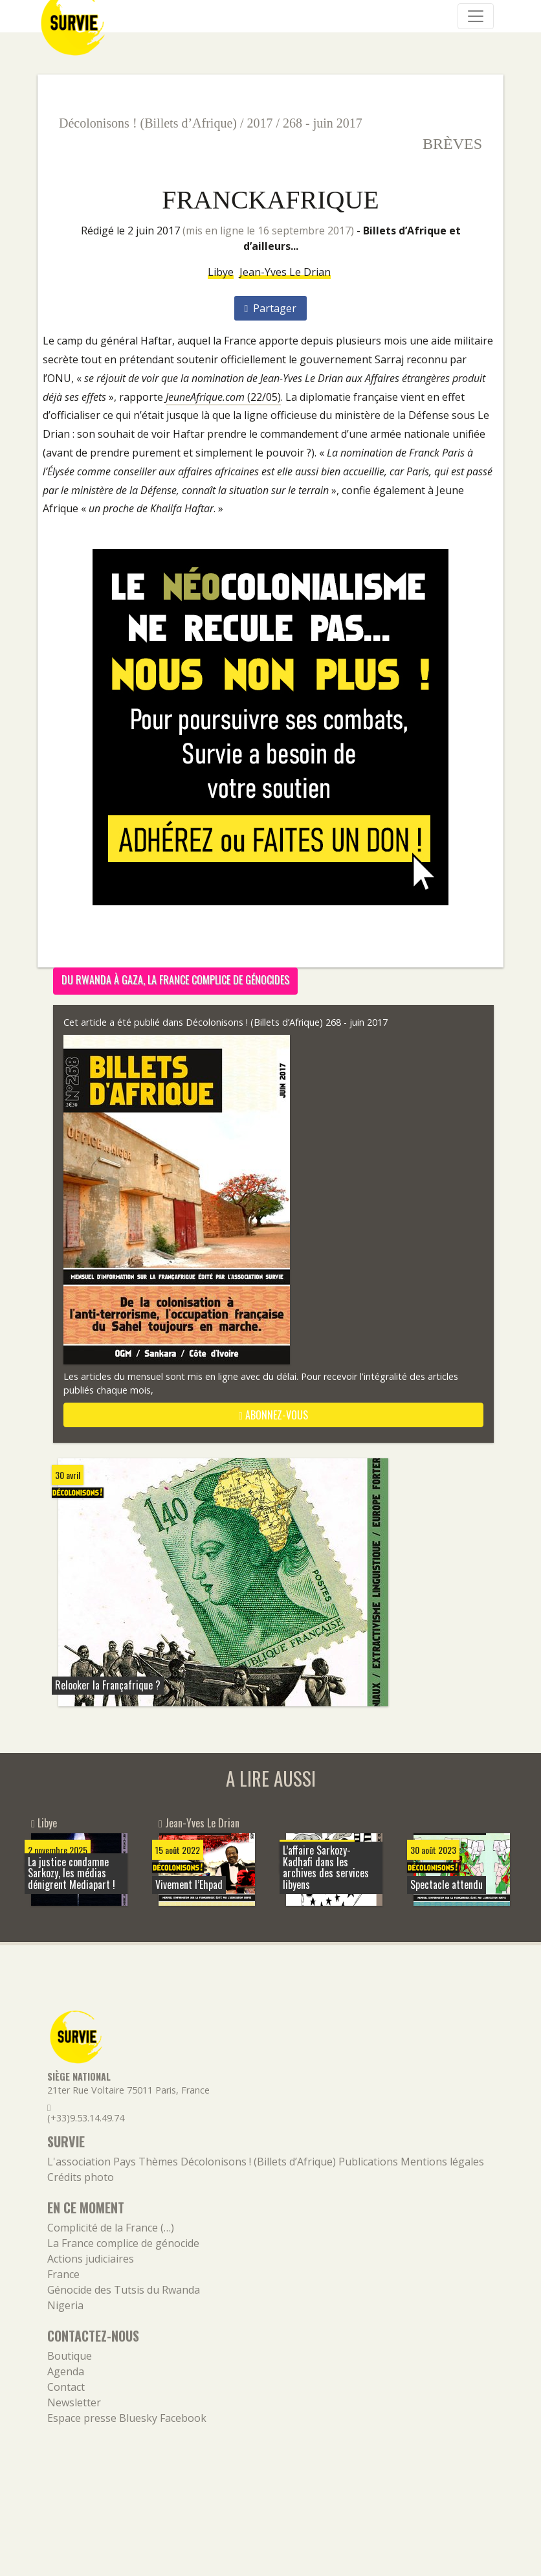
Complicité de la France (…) (110, 2227)
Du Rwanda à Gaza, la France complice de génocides (175, 980)
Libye (221, 272)
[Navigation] (476, 16)
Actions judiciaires (90, 2259)
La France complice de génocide (123, 2243)
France (63, 2274)
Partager (271, 308)
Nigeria (65, 2305)
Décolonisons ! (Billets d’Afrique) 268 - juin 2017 (287, 1022)
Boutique (69, 2356)
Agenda (65, 2371)
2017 (260, 123)
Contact (66, 2387)
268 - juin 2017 (322, 123)
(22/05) (223, 397)
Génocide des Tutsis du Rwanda (123, 2290)
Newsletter (74, 2402)
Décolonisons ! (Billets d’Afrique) (148, 123)
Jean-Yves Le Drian (285, 272)
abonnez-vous (273, 1415)
